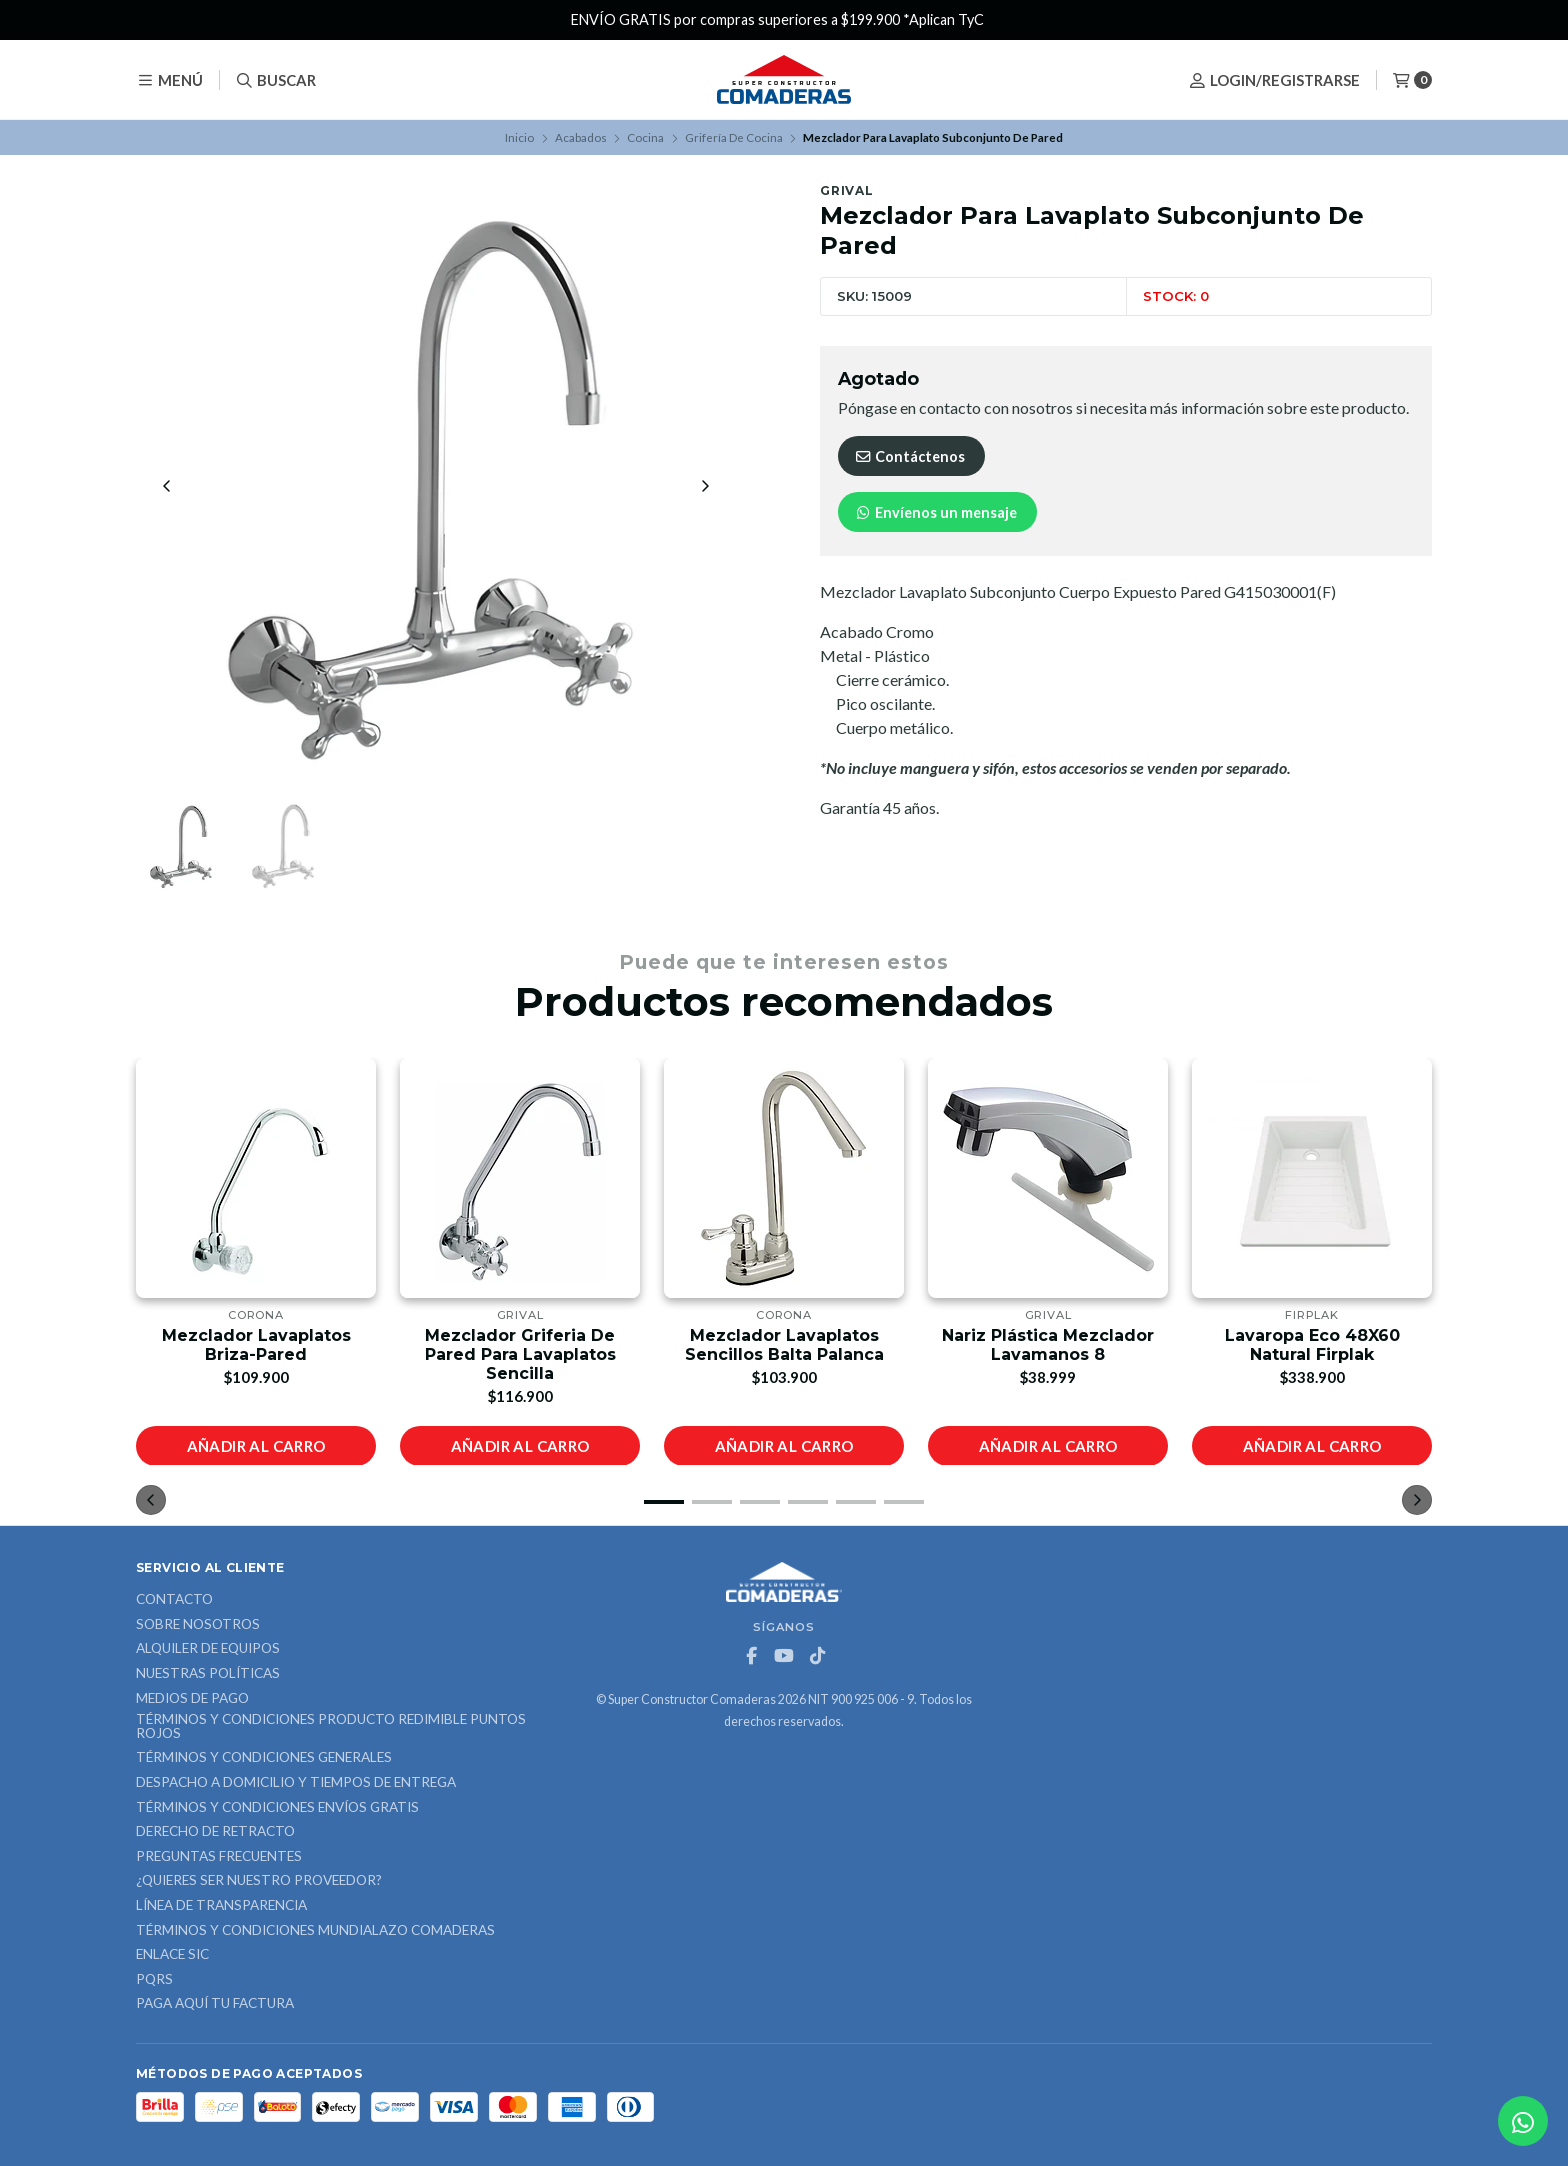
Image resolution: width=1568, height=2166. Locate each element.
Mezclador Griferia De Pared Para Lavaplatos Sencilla (520, 1353)
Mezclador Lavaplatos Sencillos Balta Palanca (784, 1344)
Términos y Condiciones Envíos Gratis (277, 1808)
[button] (664, 1502)
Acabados (581, 137)
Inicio (519, 137)
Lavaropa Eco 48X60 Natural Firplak (1312, 1344)
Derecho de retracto (215, 1832)
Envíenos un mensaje (935, 512)
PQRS (154, 1980)
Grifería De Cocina (734, 137)
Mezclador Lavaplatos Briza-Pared (256, 1344)
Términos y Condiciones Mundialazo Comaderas (315, 1931)
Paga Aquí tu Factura (215, 2004)
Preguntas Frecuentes (219, 1857)
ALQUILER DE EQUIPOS (208, 1649)
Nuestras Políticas (208, 1674)
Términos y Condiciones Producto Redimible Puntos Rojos (331, 1726)
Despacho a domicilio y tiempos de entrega (296, 1783)
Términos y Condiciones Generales (264, 1758)
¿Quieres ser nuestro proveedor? (259, 1881)
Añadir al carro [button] (256, 1445)
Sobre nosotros (198, 1625)
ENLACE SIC (172, 1955)
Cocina (645, 137)
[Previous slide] (167, 486)
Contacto (174, 1600)
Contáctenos (909, 456)
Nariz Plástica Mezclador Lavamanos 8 (1048, 1344)
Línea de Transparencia (221, 1906)
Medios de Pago (192, 1699)
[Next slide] (705, 486)
